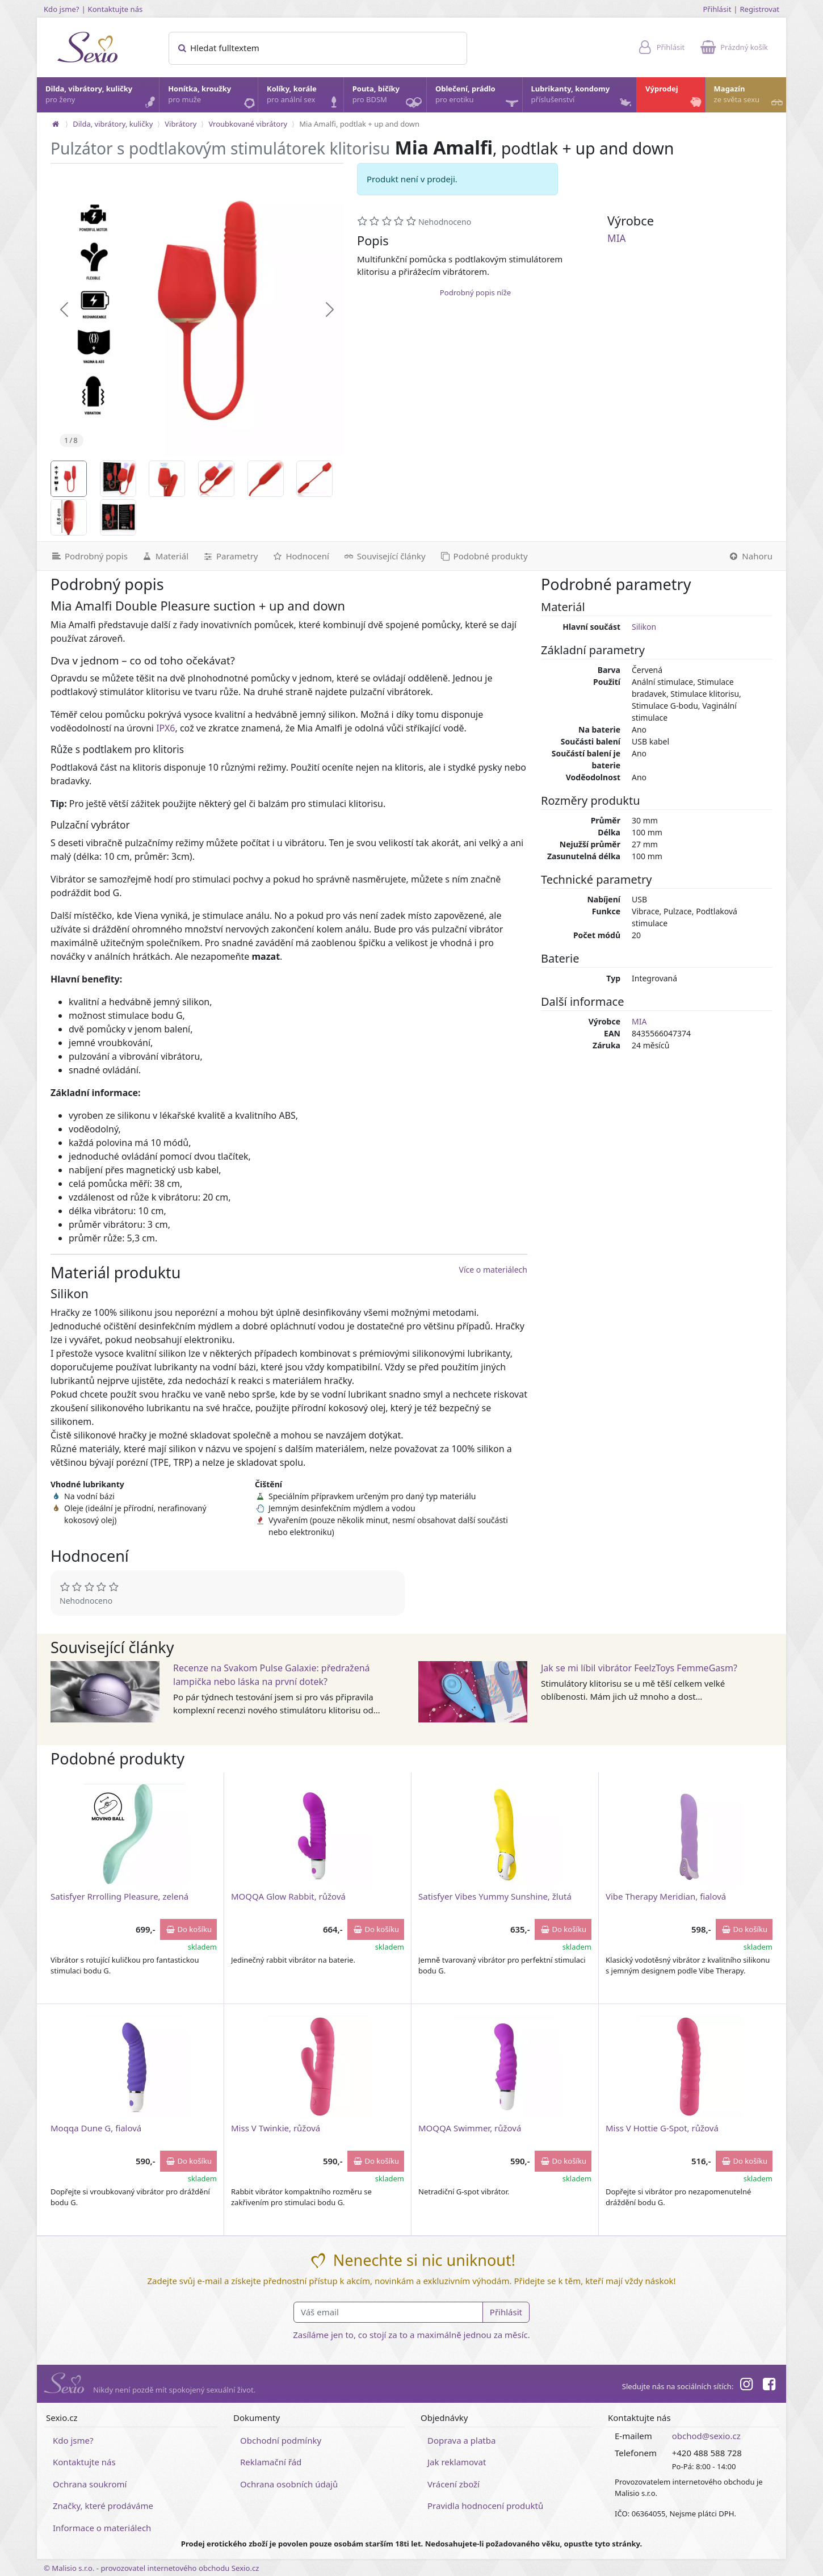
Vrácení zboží (453, 2484)
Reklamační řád (270, 2462)
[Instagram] (746, 2385)
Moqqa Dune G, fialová (96, 2128)
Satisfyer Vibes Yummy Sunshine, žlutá (495, 1896)
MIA (616, 238)
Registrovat (759, 9)
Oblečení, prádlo (478, 97)
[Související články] (384, 556)
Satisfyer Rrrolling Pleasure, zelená (119, 1896)
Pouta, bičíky (388, 97)
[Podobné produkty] (484, 556)
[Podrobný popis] (86, 556)
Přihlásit (717, 9)
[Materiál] (165, 556)
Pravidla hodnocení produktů (485, 2505)
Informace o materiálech (102, 2527)
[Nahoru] (753, 556)
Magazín (749, 97)
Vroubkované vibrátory (247, 124)
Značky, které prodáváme (103, 2505)
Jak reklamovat (456, 2462)
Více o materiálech (493, 1269)
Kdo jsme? (61, 9)
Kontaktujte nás (115, 9)
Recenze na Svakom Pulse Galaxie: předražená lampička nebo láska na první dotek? (271, 1675)
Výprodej (674, 97)
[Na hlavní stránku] (56, 124)
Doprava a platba (461, 2440)
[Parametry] (229, 556)
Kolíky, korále (304, 97)
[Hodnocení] (299, 556)
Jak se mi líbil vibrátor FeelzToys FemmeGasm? (639, 1668)
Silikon (644, 626)
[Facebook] (769, 2385)
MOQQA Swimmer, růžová (469, 2128)
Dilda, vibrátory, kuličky (101, 97)
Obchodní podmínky (280, 2440)
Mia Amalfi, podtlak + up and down (359, 124)
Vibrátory (180, 124)
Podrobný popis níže (475, 292)
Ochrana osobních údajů (289, 2484)
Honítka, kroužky (212, 97)
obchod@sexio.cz (706, 2435)
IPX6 (165, 728)
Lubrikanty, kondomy (582, 97)
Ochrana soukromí (90, 2484)
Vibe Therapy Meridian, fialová (666, 1896)
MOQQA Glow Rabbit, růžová (288, 1896)
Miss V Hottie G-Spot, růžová (662, 2128)
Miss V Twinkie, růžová (275, 2128)
